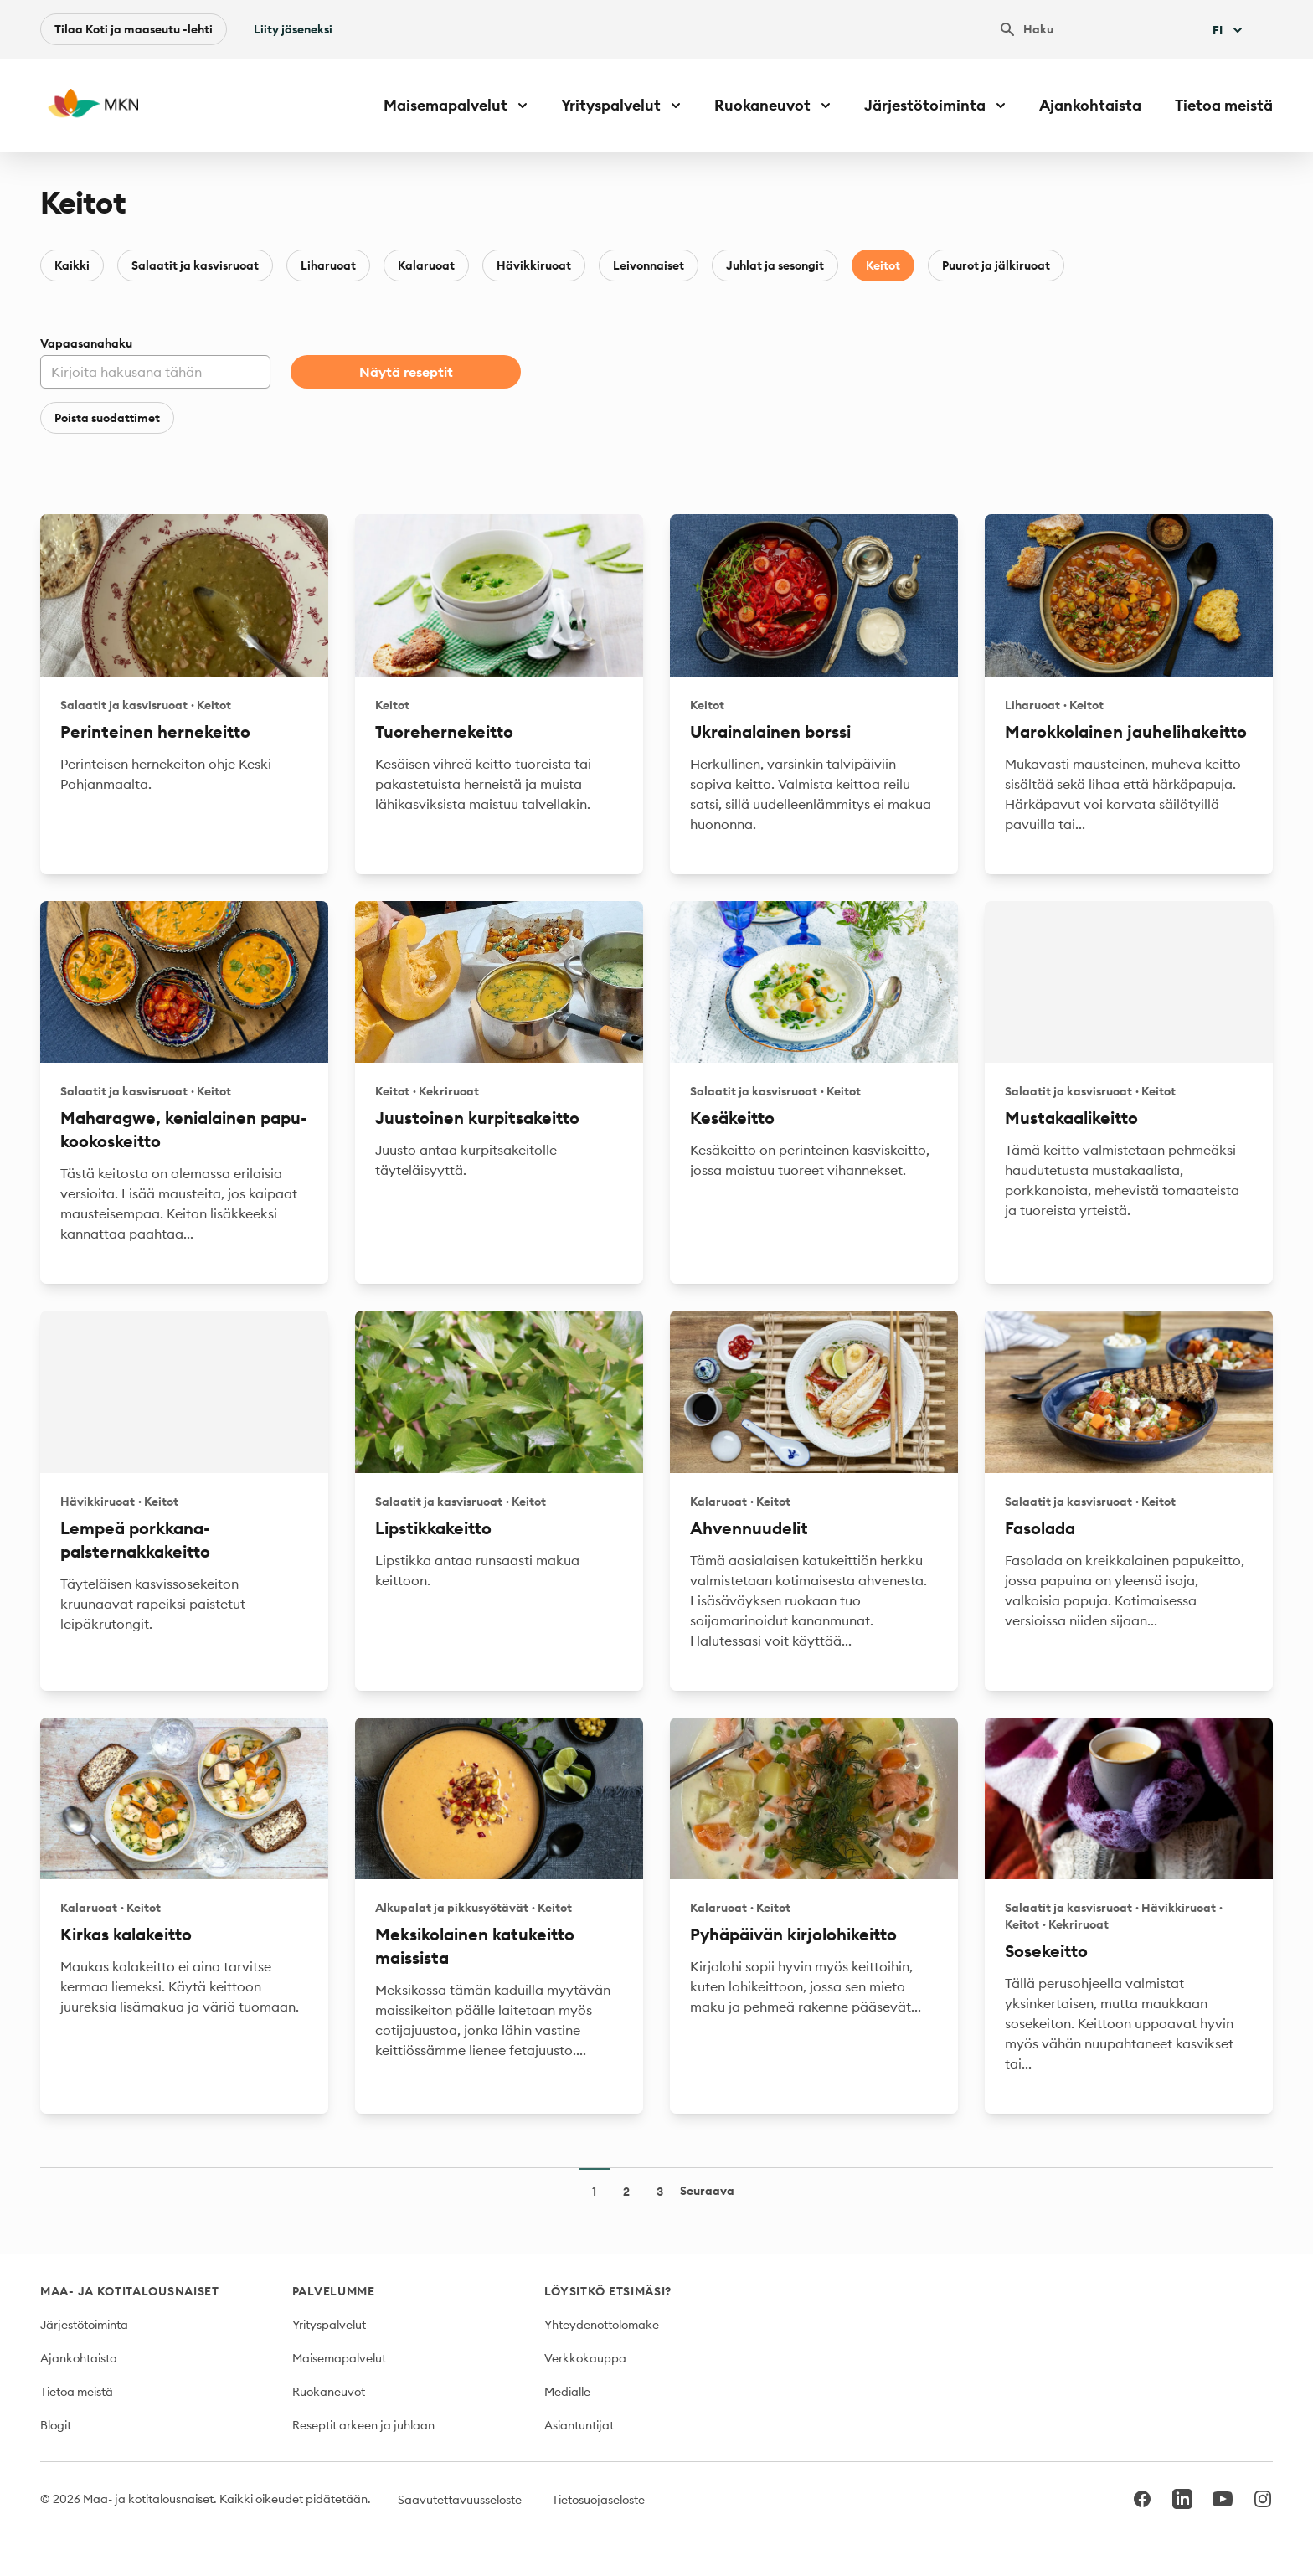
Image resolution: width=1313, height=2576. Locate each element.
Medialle (567, 2391)
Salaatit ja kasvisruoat (195, 265)
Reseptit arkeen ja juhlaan (363, 2425)
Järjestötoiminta (84, 2324)
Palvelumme (333, 2291)
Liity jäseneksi (293, 29)
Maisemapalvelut (339, 2358)
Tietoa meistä (1224, 105)
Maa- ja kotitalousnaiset (129, 2291)
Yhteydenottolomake (601, 2324)
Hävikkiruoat (534, 265)
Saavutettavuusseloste (460, 2499)
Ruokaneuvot (328, 2391)
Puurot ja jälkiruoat (996, 265)
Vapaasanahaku (86, 343)
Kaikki (72, 265)
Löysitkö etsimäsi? (608, 2291)
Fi (1229, 30)
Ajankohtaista (1090, 105)
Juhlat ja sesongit (775, 265)
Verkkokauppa (585, 2358)
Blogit (55, 2425)
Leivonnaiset (648, 265)
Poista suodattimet (107, 417)
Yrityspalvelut (329, 2324)
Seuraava (707, 2190)
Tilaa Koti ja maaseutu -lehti (133, 29)
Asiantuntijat (579, 2425)
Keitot (883, 265)
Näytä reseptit (406, 371)
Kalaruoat (426, 265)
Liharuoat (328, 265)
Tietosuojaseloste (598, 2499)
